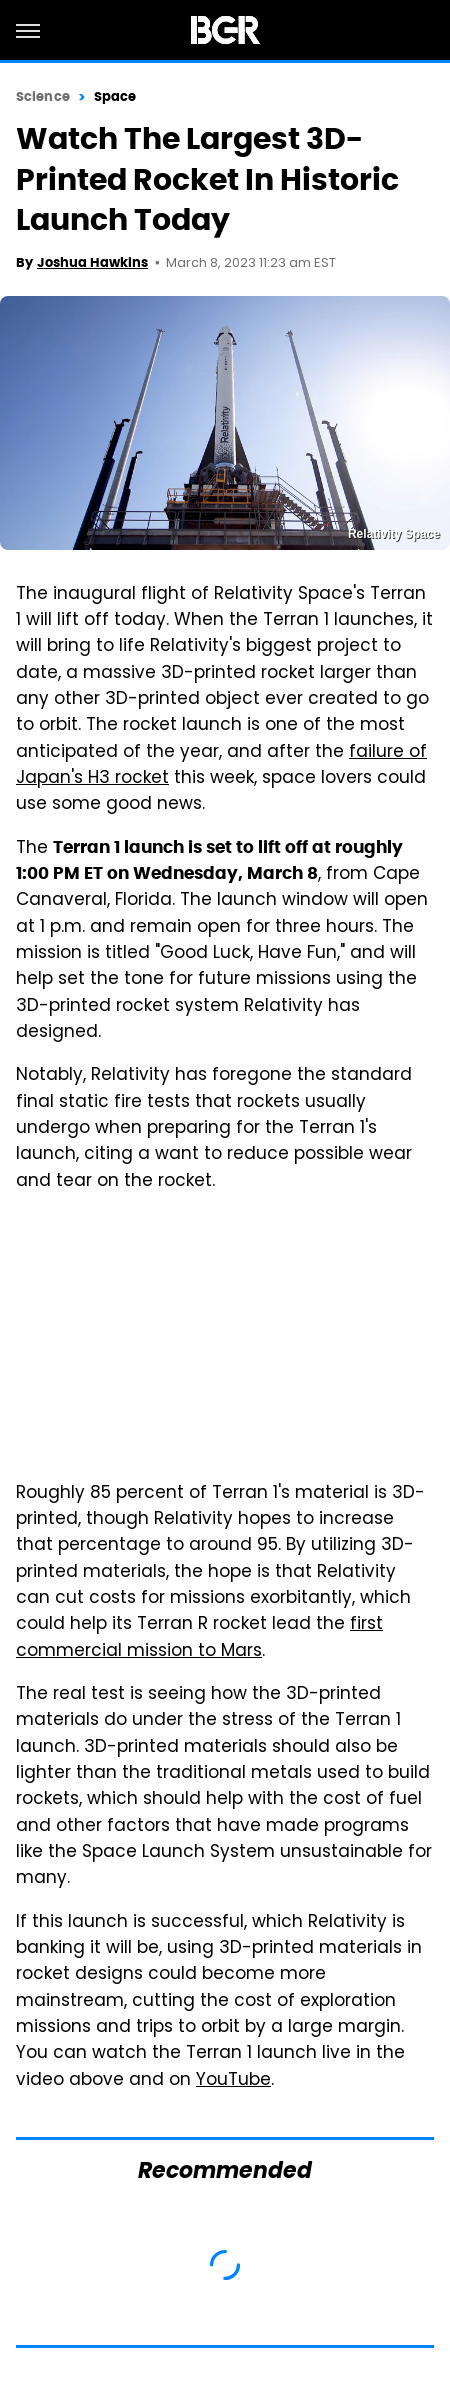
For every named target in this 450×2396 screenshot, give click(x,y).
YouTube (233, 2081)
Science (43, 96)
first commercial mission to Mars (199, 1638)
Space (115, 96)
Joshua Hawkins (92, 262)
